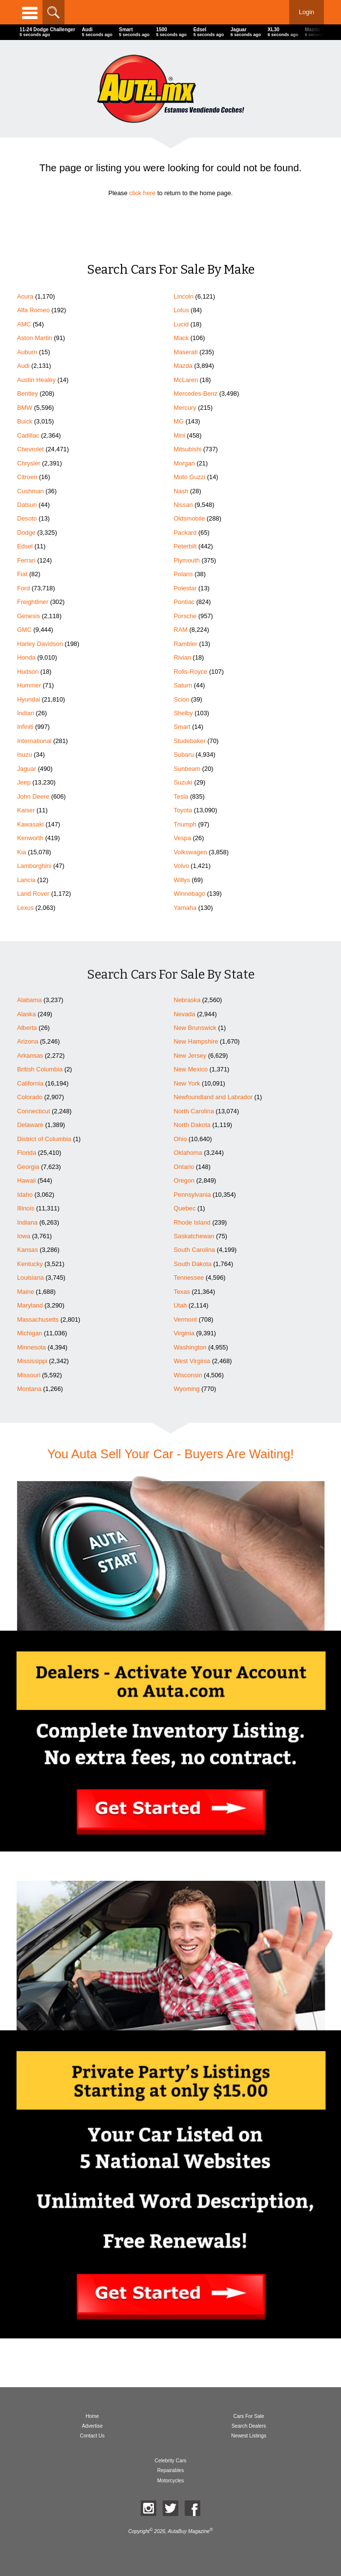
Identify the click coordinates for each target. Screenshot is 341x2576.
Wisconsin (188, 1375)
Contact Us (92, 2435)
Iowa (23, 1236)
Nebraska (187, 1000)
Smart (182, 726)
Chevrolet (30, 449)
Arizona (27, 1041)
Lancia (26, 880)
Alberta (27, 1027)
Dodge (26, 532)
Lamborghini (34, 865)
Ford (23, 588)
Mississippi (32, 1361)
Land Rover (33, 893)
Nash (181, 491)
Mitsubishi (188, 449)
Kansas (27, 1249)
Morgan (184, 463)
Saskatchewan (194, 1236)
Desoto (27, 518)
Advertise (92, 2426)
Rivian (183, 657)
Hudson (28, 671)
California (30, 1083)
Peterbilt (185, 546)
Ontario (184, 1166)
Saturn (183, 685)
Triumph (185, 824)
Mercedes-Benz (196, 393)
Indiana (27, 1222)
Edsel (25, 546)
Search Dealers (249, 2426)
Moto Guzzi (190, 477)
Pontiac (184, 601)
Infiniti (25, 726)
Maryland (30, 1305)
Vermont (185, 1319)
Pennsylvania (192, 1194)
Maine (25, 1291)
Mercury (185, 407)
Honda (26, 657)
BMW (24, 407)
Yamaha (185, 907)
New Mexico (191, 1069)
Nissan (183, 504)
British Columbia (40, 1069)
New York (187, 1083)
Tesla (181, 796)
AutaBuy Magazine (189, 2531)
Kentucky (30, 1264)
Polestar (185, 588)
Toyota (183, 810)
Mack (181, 338)
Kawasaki (30, 824)
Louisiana (30, 1277)
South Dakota (193, 1264)
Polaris (183, 574)
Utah (180, 1305)
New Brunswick (195, 1027)
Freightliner (32, 601)
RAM (181, 629)
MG (179, 421)
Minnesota (31, 1347)
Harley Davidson (40, 643)
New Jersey (190, 1055)
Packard (185, 532)
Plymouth (187, 560)
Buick (24, 421)
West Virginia (192, 1361)
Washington (190, 1347)
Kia (21, 852)
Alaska (26, 1014)
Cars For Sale (249, 2416)
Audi (23, 365)
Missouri (29, 1375)
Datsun (27, 504)
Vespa (183, 838)
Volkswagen (190, 852)
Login (306, 12)
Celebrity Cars (171, 2460)
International (34, 741)
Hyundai (28, 699)
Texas (182, 1291)
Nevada (184, 1014)
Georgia (28, 1166)
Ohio (180, 1139)
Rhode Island (192, 1222)
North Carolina (194, 1111)
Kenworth (30, 838)
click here (142, 193)
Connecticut (33, 1111)
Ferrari (26, 560)
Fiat (22, 574)
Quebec (185, 1208)
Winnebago (190, 893)
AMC (24, 324)
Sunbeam (187, 768)
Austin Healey (36, 379)
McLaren (186, 379)
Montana (29, 1388)
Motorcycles (170, 2480)
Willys (182, 880)
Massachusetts (38, 1319)
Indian (25, 713)
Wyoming (187, 1388)
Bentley (27, 393)
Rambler (185, 643)
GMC (24, 629)
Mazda (183, 365)
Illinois (26, 1208)
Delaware (30, 1124)
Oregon (184, 1180)
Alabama (29, 1000)
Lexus (25, 907)
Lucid (181, 324)
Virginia (184, 1333)
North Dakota (192, 1124)
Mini (179, 435)
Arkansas (30, 1055)
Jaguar (26, 768)
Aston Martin (34, 338)
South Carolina (194, 1249)
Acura (25, 296)
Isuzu (24, 754)
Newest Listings (248, 2435)
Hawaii (26, 1180)
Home (92, 2416)
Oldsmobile (189, 518)
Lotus (181, 310)
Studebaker (190, 741)
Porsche (185, 616)
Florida (26, 1152)
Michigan (29, 1333)
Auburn (27, 352)
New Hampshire (196, 1041)
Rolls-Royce (191, 671)
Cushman (30, 491)
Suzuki (183, 782)
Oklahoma (188, 1152)
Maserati (186, 352)
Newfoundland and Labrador (213, 1097)
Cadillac (28, 435)
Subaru (184, 754)
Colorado (30, 1097)
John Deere (33, 796)
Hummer (29, 685)
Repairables (170, 2470)
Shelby (183, 713)
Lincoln (184, 296)
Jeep (24, 782)
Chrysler (29, 463)
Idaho (25, 1194)
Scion (182, 699)
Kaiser (26, 810)
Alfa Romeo (33, 310)
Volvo (181, 865)
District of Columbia (44, 1139)
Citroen (27, 477)
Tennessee (189, 1277)
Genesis (28, 616)
